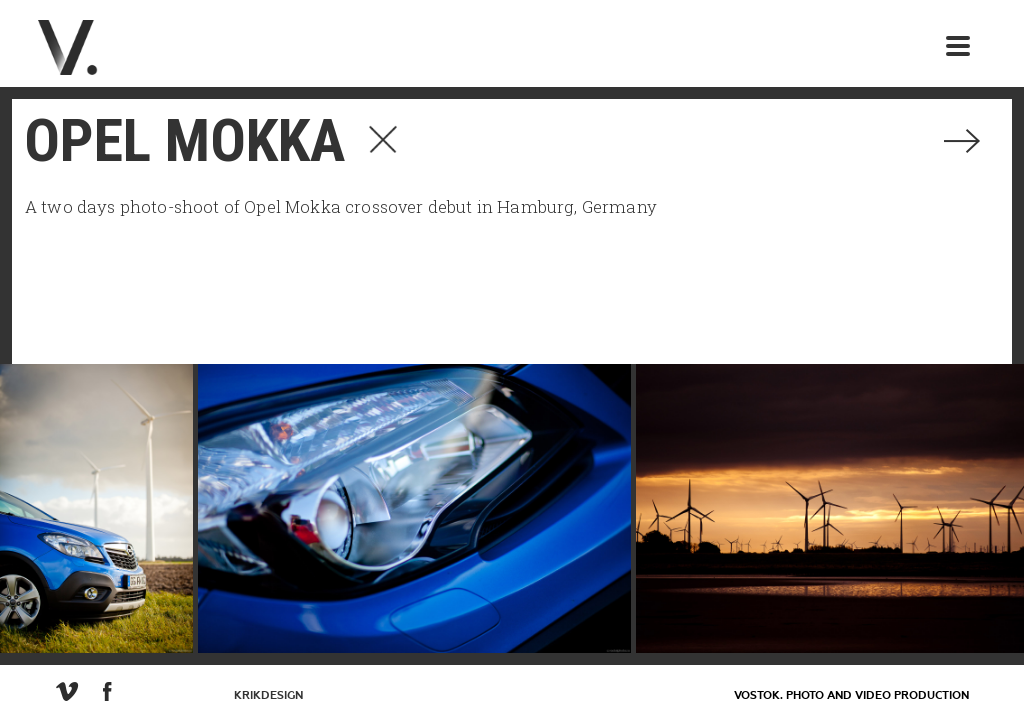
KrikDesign (268, 695)
